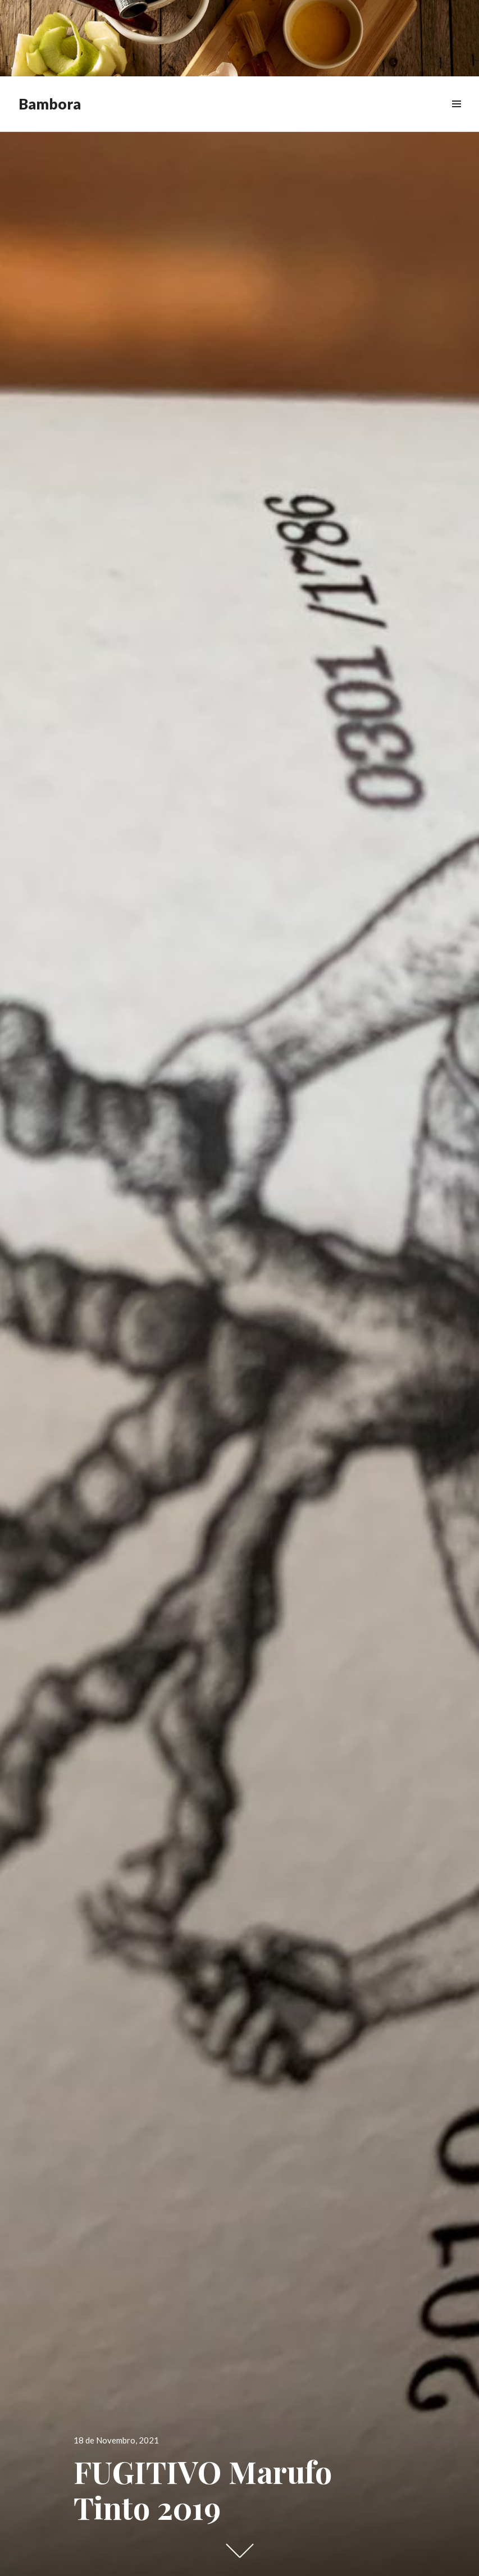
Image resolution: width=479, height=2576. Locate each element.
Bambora (50, 104)
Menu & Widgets (456, 116)
